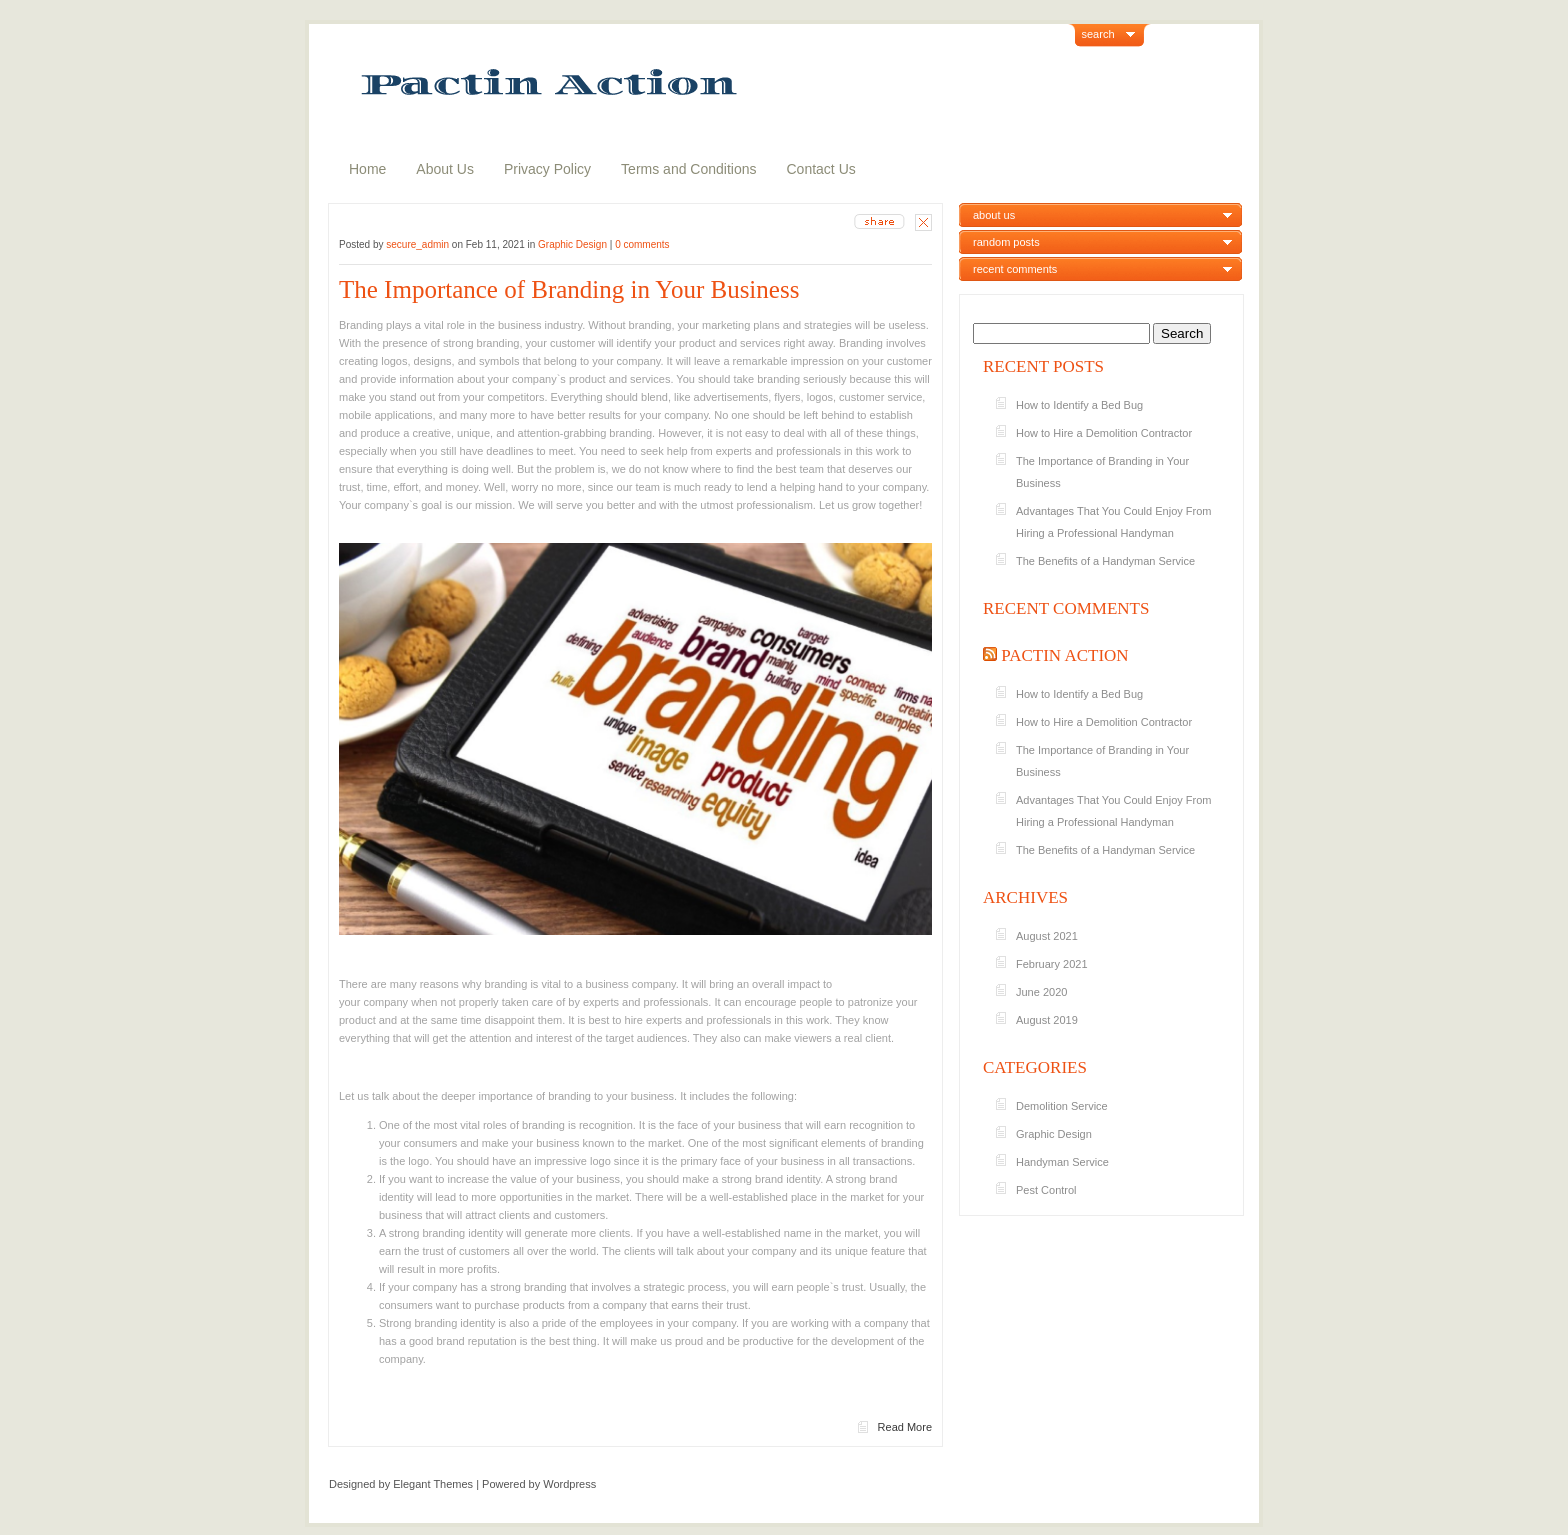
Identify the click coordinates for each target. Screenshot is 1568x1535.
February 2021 (1052, 964)
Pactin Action (1064, 655)
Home (367, 169)
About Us (445, 169)
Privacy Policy (547, 169)
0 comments (642, 244)
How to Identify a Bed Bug (1081, 405)
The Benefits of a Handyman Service (1105, 561)
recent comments (1015, 269)
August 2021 (1047, 936)
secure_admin (417, 244)
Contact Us (821, 169)
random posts (1006, 242)
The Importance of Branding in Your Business (572, 289)
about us (994, 215)
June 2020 (1041, 992)
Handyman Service (1062, 1162)
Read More (905, 1427)
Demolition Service (1062, 1106)
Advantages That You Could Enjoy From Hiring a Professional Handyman (1113, 522)
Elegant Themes (433, 1484)
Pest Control (1046, 1190)
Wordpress (569, 1484)
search (1098, 34)
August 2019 (1047, 1020)
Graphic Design (572, 244)
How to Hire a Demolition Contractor (1105, 433)
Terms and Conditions (688, 169)
